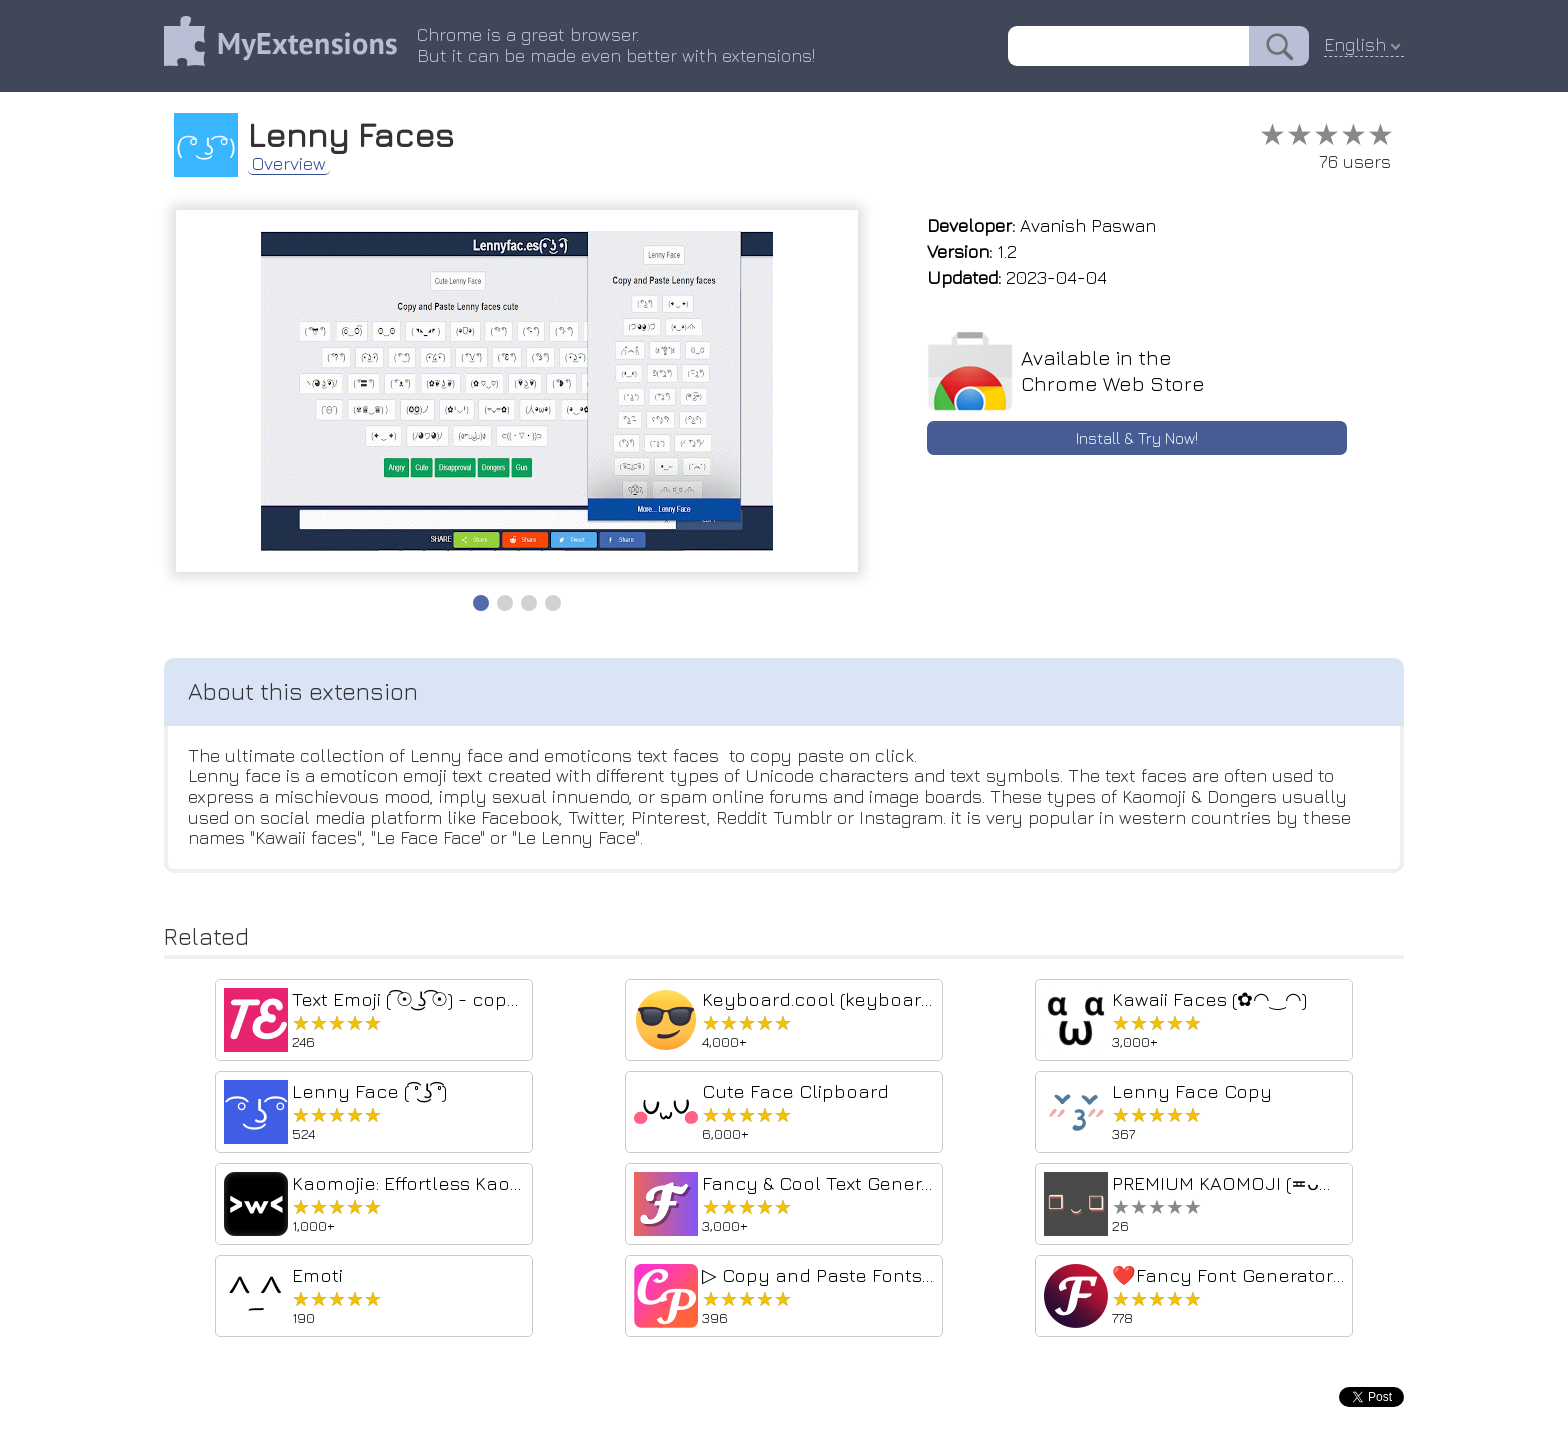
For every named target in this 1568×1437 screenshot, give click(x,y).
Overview (289, 164)
